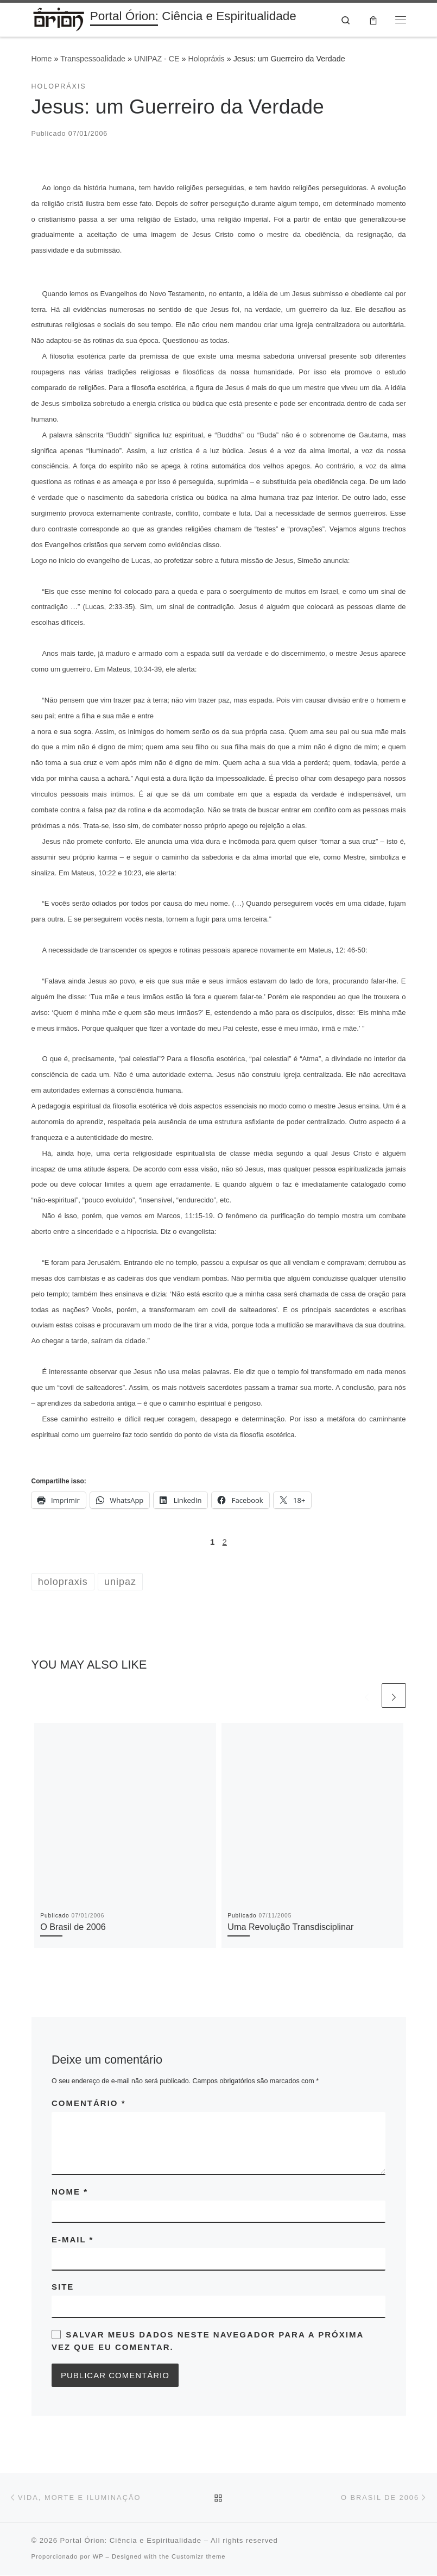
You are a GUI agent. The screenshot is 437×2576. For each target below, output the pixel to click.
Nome (70, 2192)
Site (63, 2287)
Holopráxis (206, 59)
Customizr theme (199, 2557)
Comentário (89, 2104)
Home (41, 59)
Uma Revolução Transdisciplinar (290, 1927)
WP (98, 2557)
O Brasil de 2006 (73, 1927)
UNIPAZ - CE (157, 59)
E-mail (72, 2240)
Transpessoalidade (92, 59)
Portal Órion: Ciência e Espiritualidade (131, 2541)
